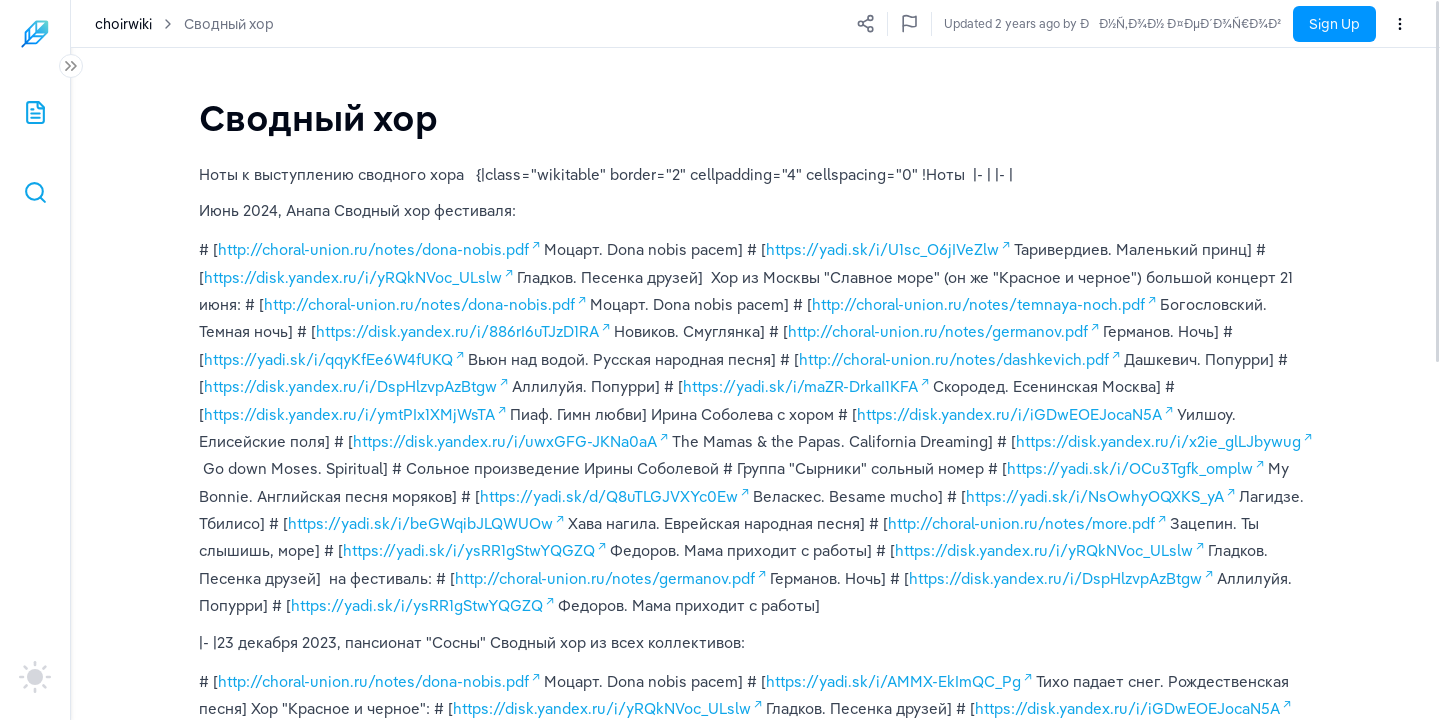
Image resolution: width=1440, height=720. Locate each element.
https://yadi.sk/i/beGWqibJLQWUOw (420, 523)
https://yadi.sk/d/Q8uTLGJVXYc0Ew (609, 496)
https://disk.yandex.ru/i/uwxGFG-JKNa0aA (505, 441)
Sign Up (1334, 24)
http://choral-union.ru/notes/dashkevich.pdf (954, 359)
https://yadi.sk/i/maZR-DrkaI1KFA (800, 386)
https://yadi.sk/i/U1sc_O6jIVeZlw (882, 249)
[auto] (35, 677)
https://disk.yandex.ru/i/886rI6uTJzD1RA (457, 331)
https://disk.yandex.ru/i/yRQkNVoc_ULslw (353, 277)
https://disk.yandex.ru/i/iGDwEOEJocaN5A (1009, 414)
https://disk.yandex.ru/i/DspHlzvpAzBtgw (350, 386)
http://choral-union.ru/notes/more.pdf (1021, 523)
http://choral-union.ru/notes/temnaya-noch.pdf (978, 304)
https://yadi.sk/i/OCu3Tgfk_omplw (1130, 468)
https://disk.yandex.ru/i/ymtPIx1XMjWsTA (349, 414)
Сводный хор (229, 24)
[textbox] (318, 117)
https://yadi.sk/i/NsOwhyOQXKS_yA (1095, 496)
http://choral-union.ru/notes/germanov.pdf (938, 331)
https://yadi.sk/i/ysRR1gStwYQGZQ (469, 550)
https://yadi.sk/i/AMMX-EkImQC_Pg (893, 681)
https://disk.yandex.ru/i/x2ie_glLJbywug (1158, 441)
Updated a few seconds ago (1203, 23)
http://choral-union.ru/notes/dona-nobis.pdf (373, 249)
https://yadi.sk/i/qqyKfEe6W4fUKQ (328, 359)
